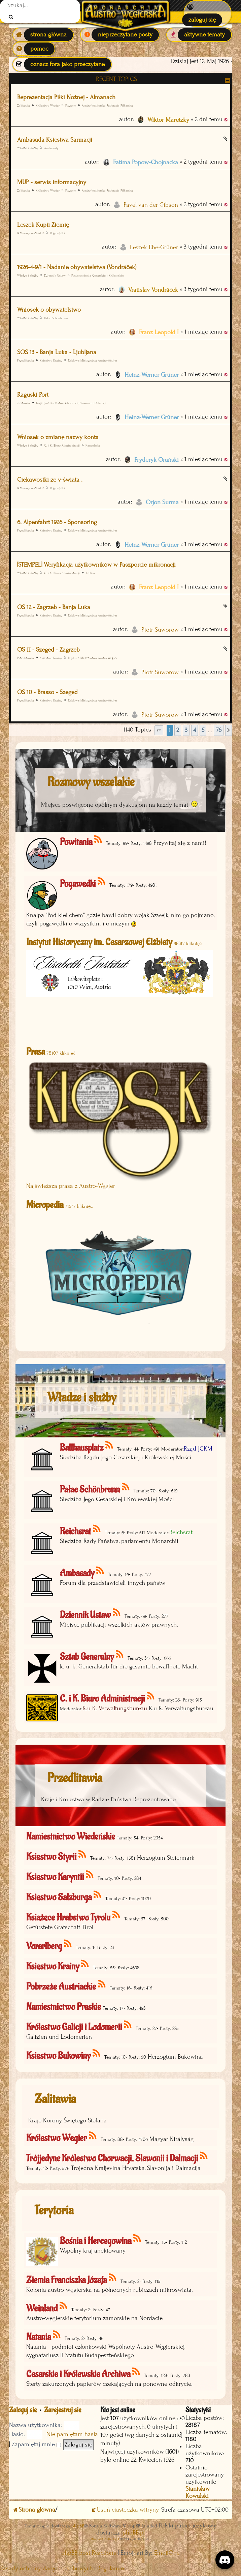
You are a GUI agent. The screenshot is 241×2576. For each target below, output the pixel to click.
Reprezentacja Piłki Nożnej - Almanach (66, 97)
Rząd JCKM (198, 1448)
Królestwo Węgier (48, 105)
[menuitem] (207, 13)
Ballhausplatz (81, 1448)
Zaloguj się (23, 2409)
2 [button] (177, 730)
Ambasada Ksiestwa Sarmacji (54, 139)
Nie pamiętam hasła (72, 2434)
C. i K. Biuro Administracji (62, 445)
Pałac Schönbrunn (56, 318)
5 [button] (203, 730)
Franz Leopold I (159, 332)
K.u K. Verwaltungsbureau (114, 1708)
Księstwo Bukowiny (58, 2056)
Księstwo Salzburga (59, 1897)
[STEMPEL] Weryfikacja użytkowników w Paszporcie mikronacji (96, 564)
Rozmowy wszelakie (30, 233)
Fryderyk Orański (156, 459)
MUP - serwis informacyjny (51, 182)
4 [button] (194, 730)
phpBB (77, 2526)
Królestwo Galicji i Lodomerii (74, 2027)
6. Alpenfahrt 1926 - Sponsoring (57, 522)
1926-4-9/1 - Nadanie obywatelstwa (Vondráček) (76, 267)
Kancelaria (92, 445)
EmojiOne (167, 2552)
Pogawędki (57, 233)
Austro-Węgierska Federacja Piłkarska (107, 105)
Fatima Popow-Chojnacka (145, 162)
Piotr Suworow (160, 629)
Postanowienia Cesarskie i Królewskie (97, 275)
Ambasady (51, 148)
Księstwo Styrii (51, 1857)
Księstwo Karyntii (55, 1877)
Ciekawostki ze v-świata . (49, 479)
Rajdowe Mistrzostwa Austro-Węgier (92, 360)
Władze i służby (27, 148)
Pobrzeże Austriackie (61, 1987)
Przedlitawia (25, 360)
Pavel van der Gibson (151, 204)
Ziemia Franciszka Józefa (66, 2280)
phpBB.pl (134, 2532)
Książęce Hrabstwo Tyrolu (68, 1917)
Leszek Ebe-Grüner (154, 247)
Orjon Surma (162, 502)
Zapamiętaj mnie (36, 2444)
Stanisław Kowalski (197, 2492)
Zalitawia (55, 2099)
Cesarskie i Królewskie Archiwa (78, 2374)
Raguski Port (32, 394)
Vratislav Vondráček (153, 289)
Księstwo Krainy (51, 360)
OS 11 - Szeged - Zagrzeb (48, 649)
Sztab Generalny (87, 1657)
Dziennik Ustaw (55, 275)
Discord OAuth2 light (105, 2539)
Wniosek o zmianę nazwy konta (58, 437)
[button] (158, 730)
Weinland (42, 2308)
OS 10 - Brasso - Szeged (47, 692)
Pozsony (70, 105)
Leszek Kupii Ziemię (43, 224)
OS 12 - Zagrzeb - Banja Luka (53, 607)
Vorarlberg (44, 1946)
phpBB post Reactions (88, 2552)
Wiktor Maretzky (168, 119)
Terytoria (54, 2210)
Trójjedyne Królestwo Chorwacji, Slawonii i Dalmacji (71, 403)
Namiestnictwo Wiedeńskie (70, 1836)
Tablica (90, 573)
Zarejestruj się (62, 2409)
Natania (38, 2337)
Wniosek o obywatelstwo (49, 309)
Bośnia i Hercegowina (95, 2241)
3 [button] (186, 730)
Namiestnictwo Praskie (63, 2007)
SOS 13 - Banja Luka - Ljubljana (56, 352)
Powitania (76, 842)
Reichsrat (75, 1531)
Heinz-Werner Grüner (152, 374)
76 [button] (218, 730)
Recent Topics (116, 79)
